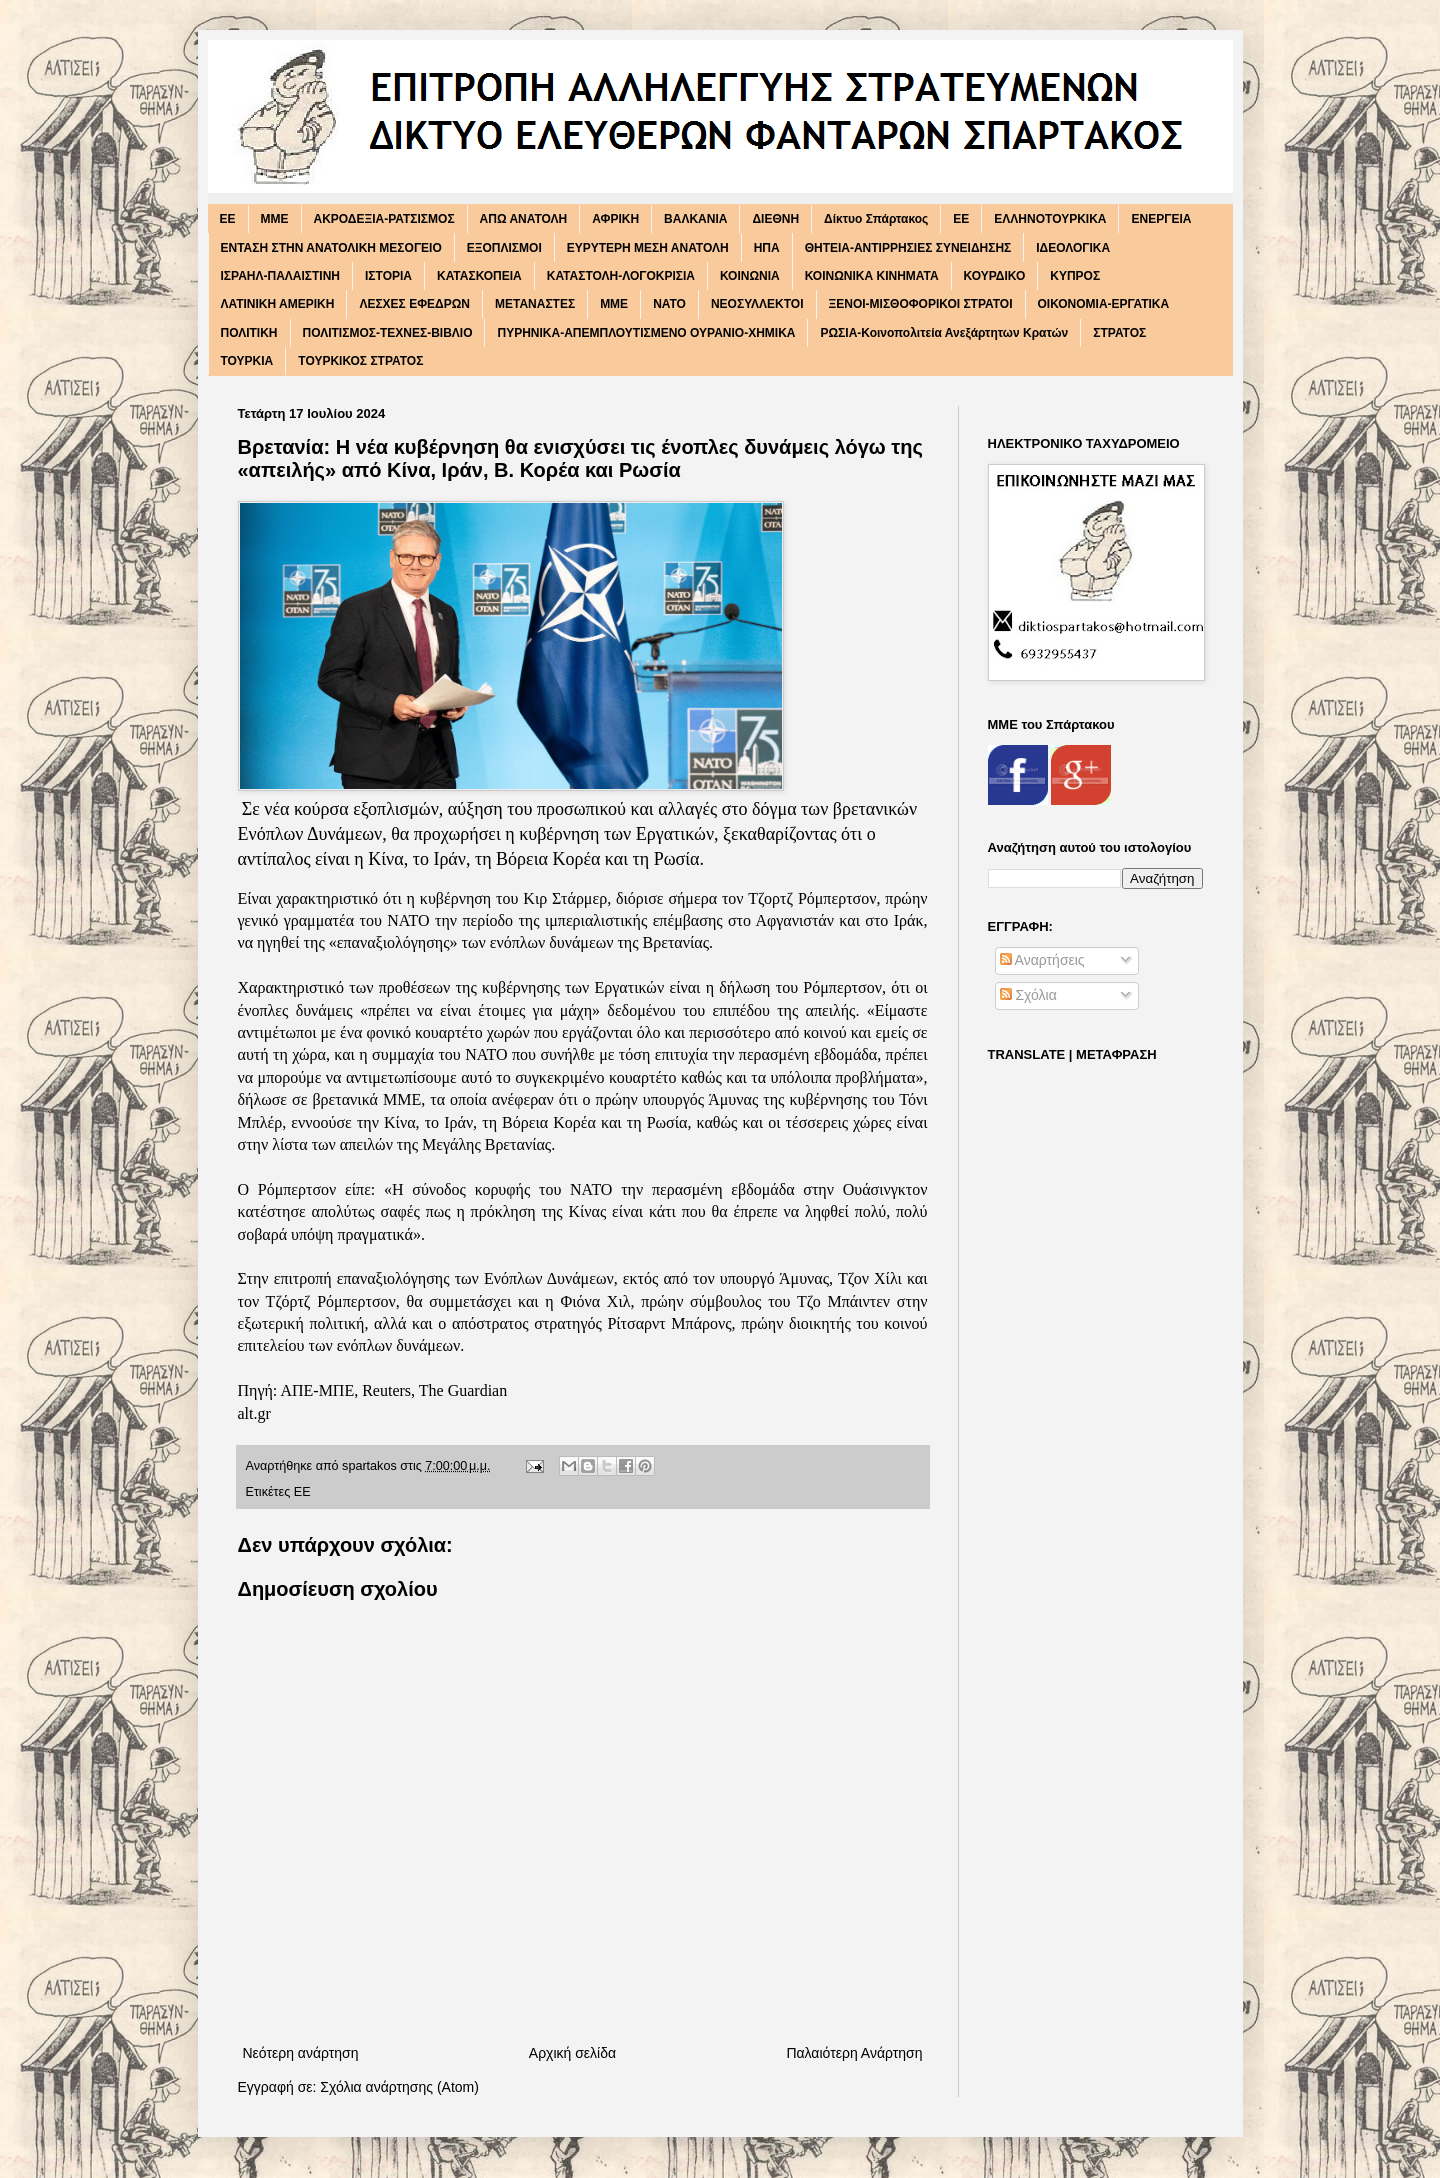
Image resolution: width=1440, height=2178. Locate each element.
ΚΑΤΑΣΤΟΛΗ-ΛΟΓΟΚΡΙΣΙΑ (621, 276)
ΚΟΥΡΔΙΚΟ (995, 276)
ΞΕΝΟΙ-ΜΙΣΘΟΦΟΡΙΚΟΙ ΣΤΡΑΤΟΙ (921, 304)
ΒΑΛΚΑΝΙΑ (695, 219)
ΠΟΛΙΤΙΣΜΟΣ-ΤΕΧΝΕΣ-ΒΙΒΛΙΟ (388, 333)
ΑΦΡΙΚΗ (615, 219)
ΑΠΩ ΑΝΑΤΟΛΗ (524, 219)
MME (275, 219)
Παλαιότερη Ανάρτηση (854, 2053)
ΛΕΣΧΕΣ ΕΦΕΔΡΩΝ (414, 304)
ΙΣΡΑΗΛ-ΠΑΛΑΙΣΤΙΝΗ (281, 276)
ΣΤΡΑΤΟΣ (1119, 333)
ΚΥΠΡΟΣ (1075, 276)
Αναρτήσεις (1042, 960)
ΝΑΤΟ (669, 304)
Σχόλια (1028, 995)
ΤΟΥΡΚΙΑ (247, 361)
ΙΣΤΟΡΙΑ (388, 276)
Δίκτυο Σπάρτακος (876, 219)
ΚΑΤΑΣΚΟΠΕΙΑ (479, 276)
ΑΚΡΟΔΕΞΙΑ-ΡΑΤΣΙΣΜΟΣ (384, 219)
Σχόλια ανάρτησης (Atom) (399, 2087)
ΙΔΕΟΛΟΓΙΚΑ (1073, 248)
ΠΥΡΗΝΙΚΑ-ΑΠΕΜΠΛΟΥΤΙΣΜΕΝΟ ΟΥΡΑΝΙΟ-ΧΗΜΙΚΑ (646, 333)
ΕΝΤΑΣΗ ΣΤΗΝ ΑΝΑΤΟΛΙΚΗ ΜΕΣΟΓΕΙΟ (331, 248)
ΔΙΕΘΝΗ (775, 219)
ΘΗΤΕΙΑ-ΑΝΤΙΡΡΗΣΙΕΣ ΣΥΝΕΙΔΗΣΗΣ (908, 248)
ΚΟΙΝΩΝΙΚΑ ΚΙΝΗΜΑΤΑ (872, 276)
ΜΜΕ (614, 304)
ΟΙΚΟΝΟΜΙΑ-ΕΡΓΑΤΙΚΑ (1104, 304)
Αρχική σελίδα (572, 2053)
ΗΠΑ (767, 248)
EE (228, 219)
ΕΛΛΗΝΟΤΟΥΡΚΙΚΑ (1050, 219)
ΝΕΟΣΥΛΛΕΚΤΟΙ (757, 304)
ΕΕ (961, 219)
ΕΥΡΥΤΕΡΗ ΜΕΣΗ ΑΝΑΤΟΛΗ (648, 248)
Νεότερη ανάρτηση (301, 2053)
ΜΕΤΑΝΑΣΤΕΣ (535, 304)
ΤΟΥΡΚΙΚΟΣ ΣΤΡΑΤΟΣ (360, 361)
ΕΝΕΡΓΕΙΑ (1161, 219)
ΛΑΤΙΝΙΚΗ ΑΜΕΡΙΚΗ (278, 304)
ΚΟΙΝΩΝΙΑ (750, 276)
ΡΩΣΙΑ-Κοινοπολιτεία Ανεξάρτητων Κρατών (944, 333)
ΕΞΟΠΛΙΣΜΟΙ (504, 248)
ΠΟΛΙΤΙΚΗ (249, 333)
